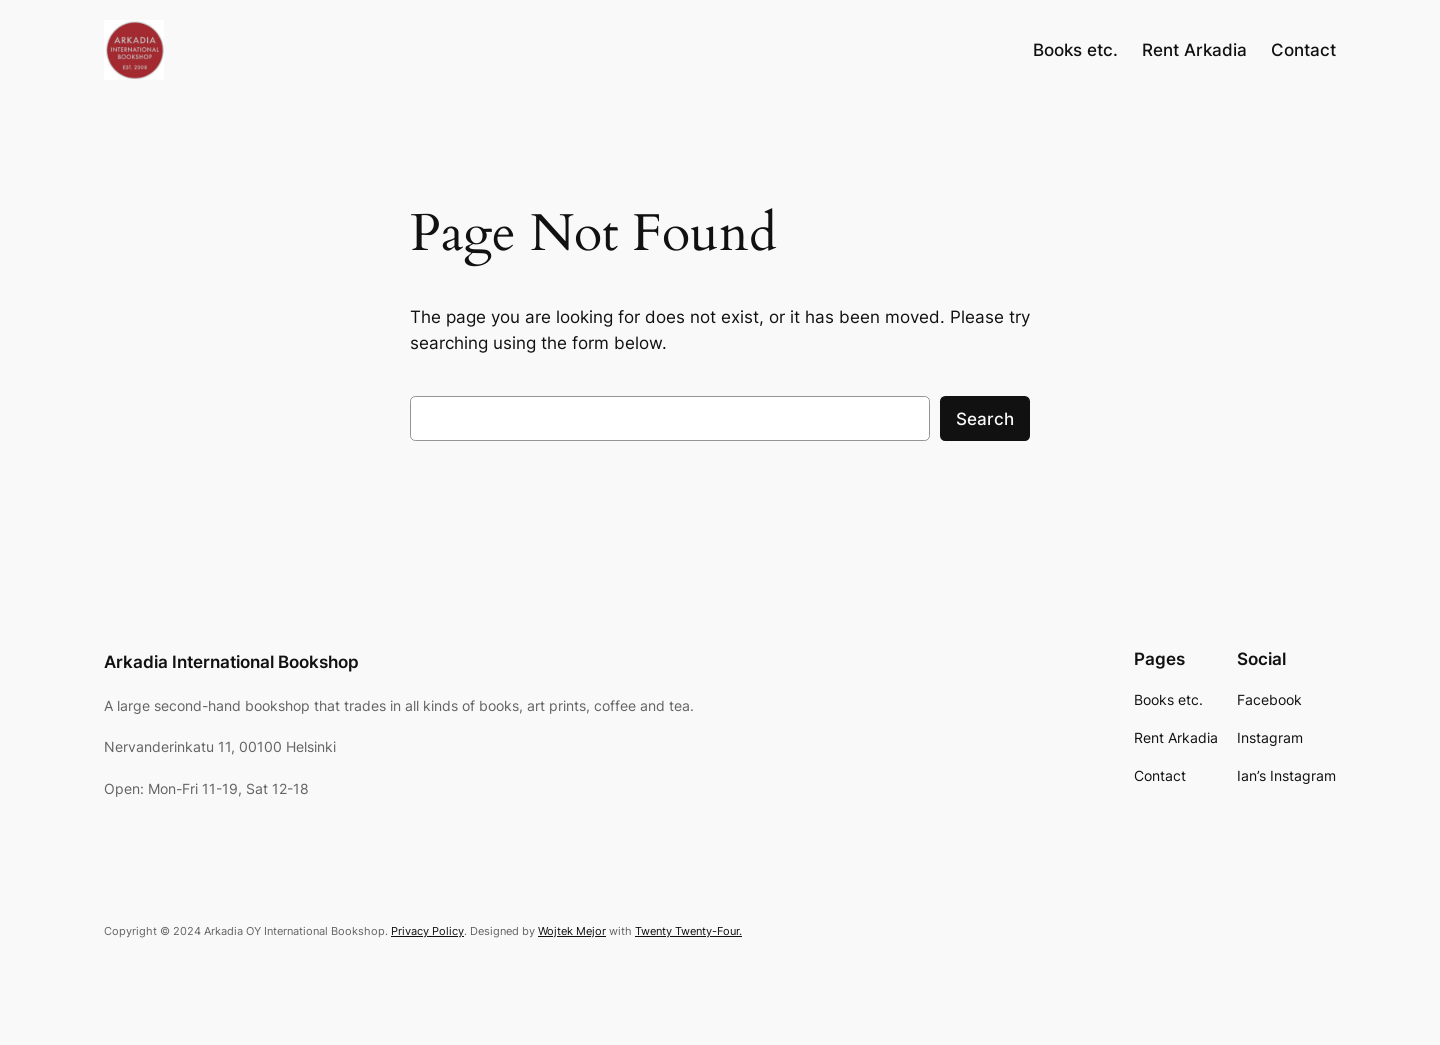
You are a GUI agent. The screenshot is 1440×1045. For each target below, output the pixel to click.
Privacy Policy (427, 931)
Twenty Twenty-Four (687, 931)
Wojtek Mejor (572, 931)
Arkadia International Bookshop (231, 662)
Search (985, 419)
